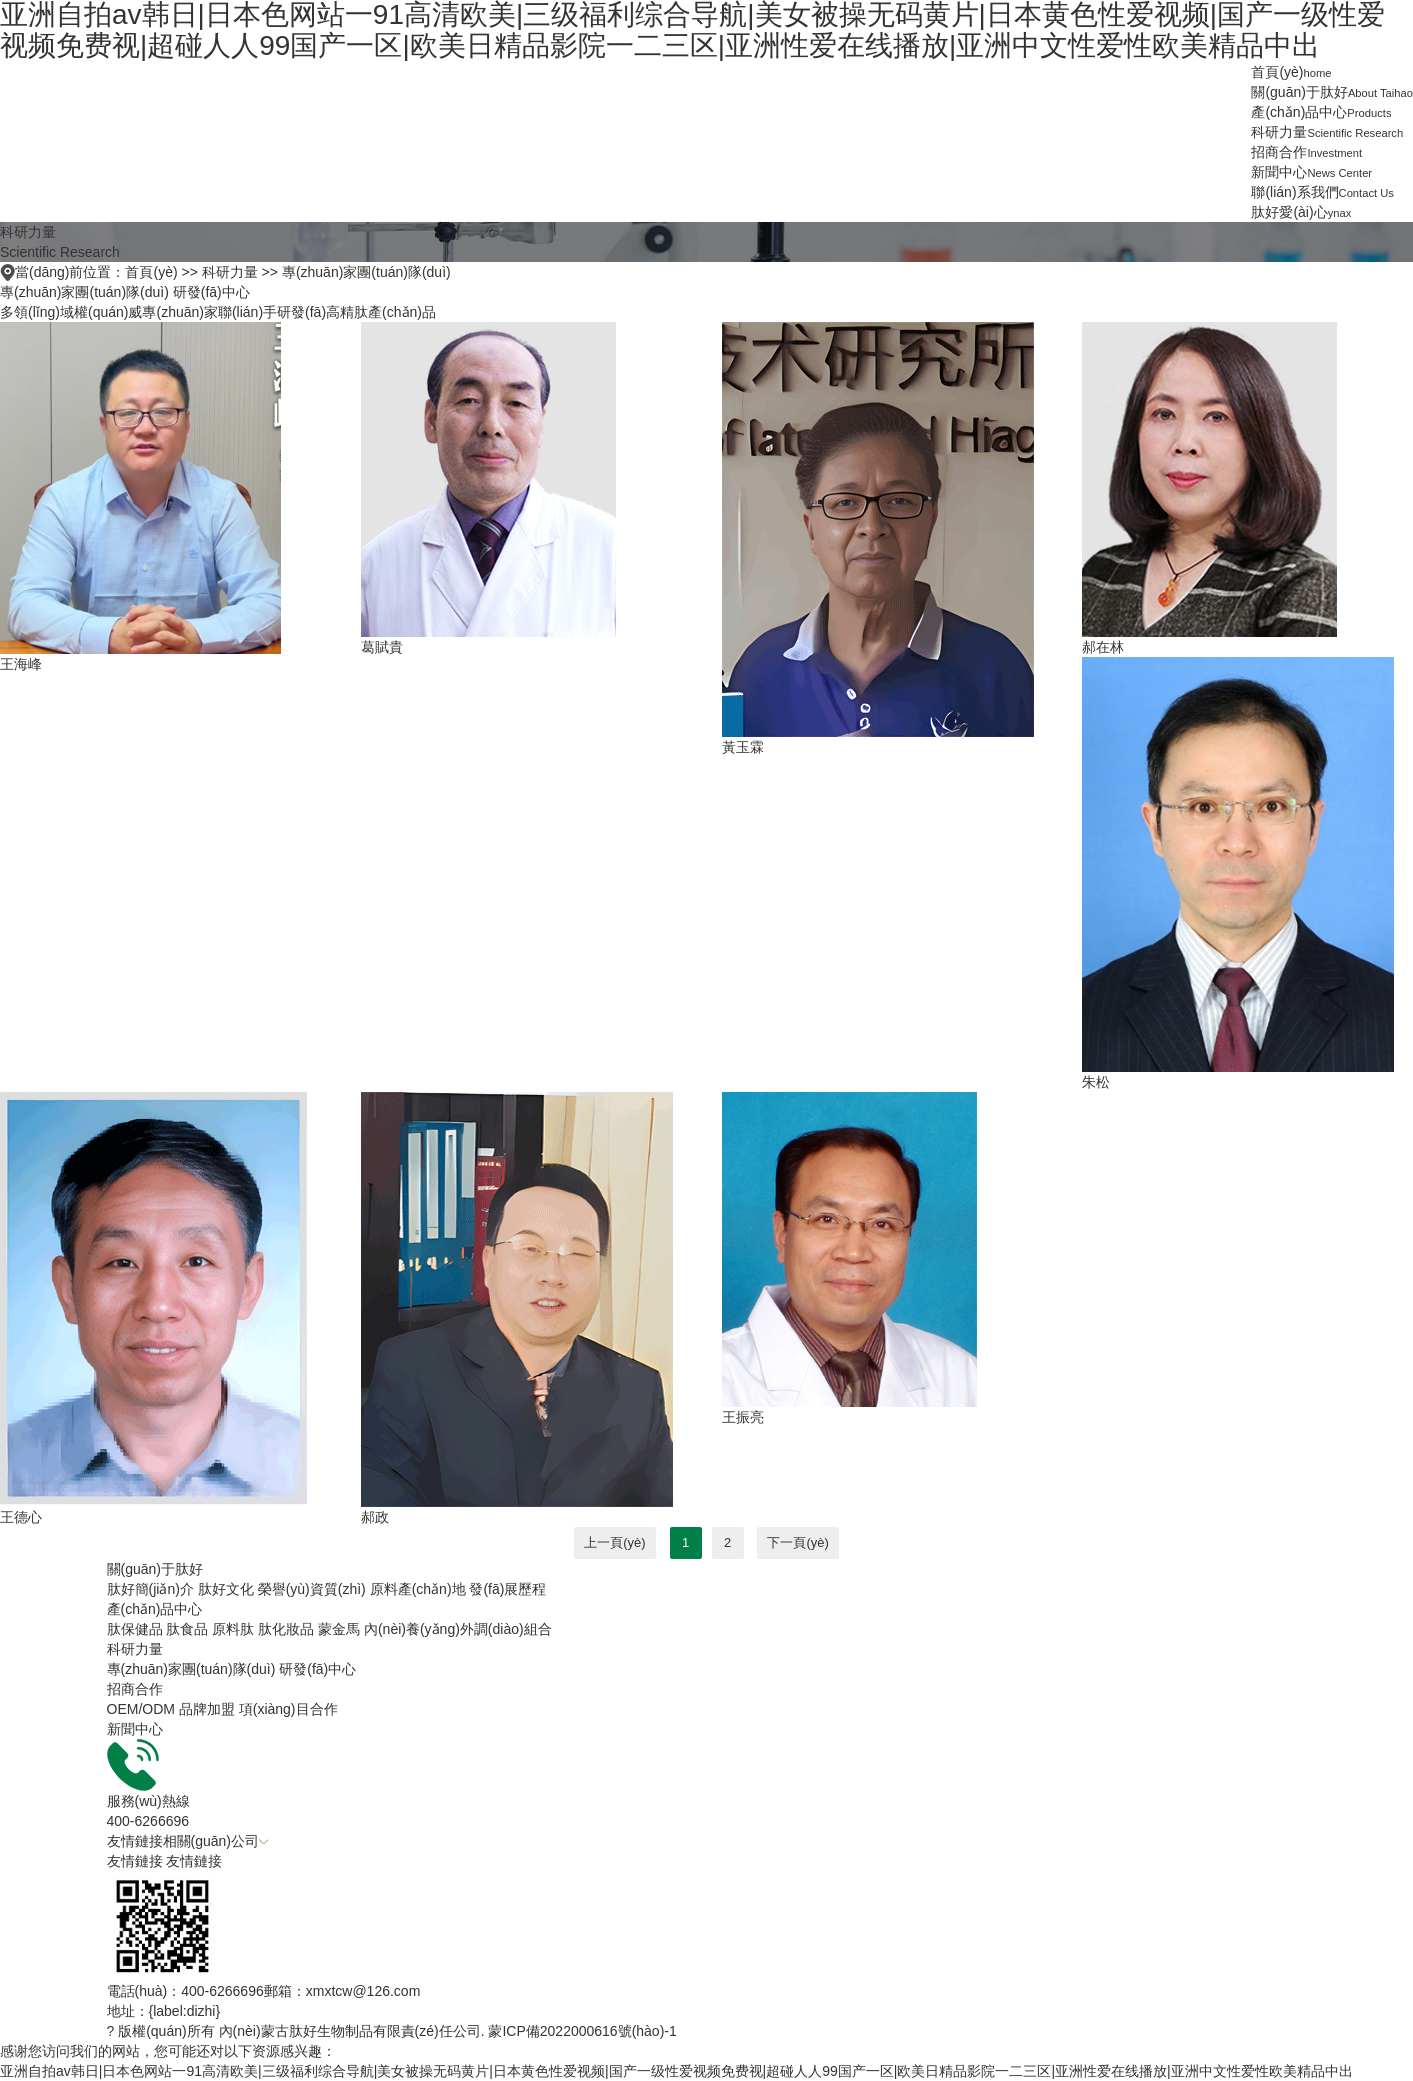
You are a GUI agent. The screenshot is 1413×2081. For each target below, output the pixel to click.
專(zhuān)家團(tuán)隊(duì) (366, 272)
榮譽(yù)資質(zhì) (312, 1589)
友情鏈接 (135, 1861)
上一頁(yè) (614, 1542)
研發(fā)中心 (211, 292)
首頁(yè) (151, 272)
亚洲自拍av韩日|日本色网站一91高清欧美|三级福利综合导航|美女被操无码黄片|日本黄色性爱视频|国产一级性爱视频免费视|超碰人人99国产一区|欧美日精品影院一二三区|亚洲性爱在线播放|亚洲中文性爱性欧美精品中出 (676, 2071)
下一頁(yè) (797, 1542)
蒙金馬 (339, 1629)
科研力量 (230, 272)
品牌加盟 (207, 1709)
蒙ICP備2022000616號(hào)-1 (582, 2031)
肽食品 (187, 1629)
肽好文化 (226, 1589)
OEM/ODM (141, 1709)
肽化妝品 (286, 1629)
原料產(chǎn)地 (418, 1589)
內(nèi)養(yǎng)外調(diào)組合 (458, 1629)
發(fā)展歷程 (507, 1589)
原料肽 (233, 1629)
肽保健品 (135, 1629)
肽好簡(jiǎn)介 (150, 1589)
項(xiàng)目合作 (288, 1709)
